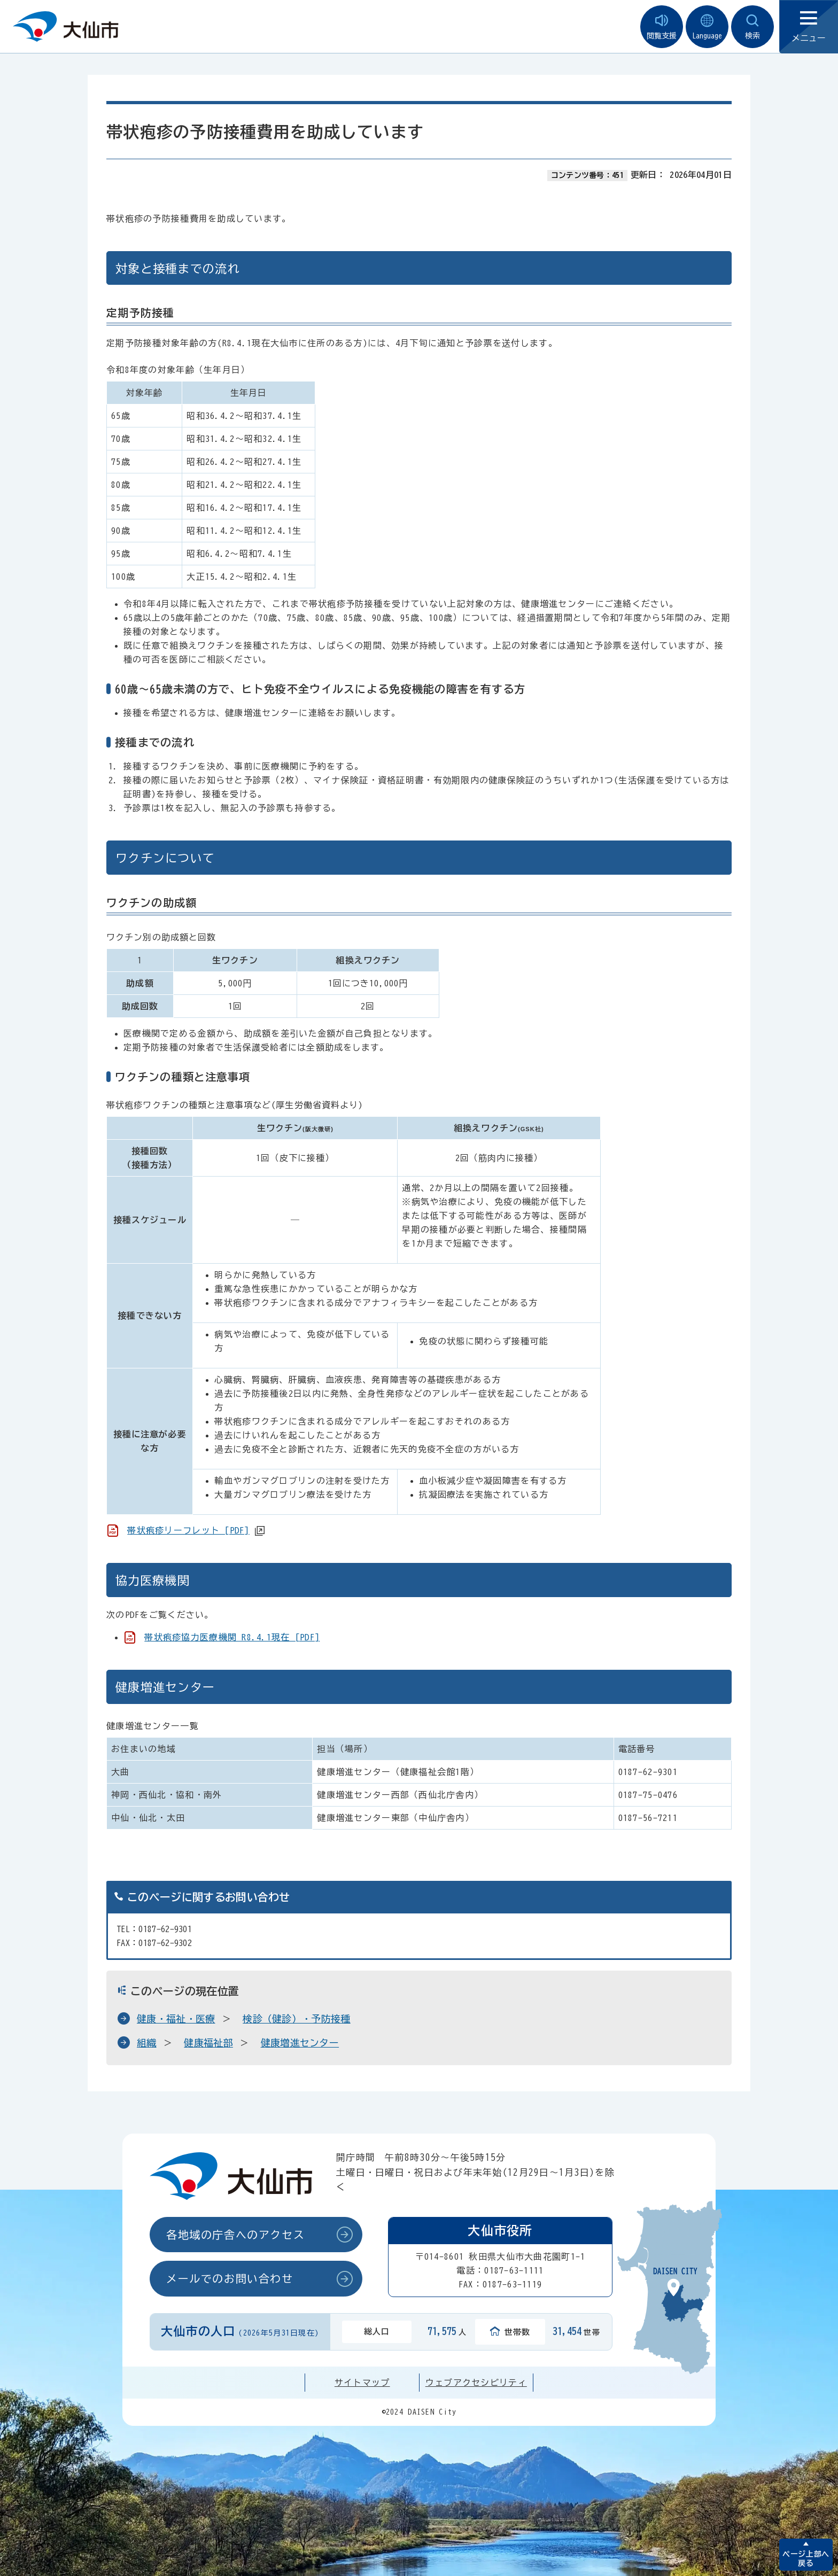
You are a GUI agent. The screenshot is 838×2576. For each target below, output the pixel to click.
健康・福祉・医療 (176, 2019)
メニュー (808, 27)
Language (707, 27)
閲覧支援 (661, 27)
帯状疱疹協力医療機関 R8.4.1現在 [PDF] (232, 1637)
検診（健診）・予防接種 (297, 2019)
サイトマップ (362, 2382)
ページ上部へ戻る (805, 2558)
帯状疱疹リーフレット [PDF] (188, 1530)
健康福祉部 (208, 2043)
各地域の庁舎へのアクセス (235, 2234)
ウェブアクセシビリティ (476, 2382)
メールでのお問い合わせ (229, 2278)
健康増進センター (300, 2043)
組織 (147, 2043)
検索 (752, 27)
